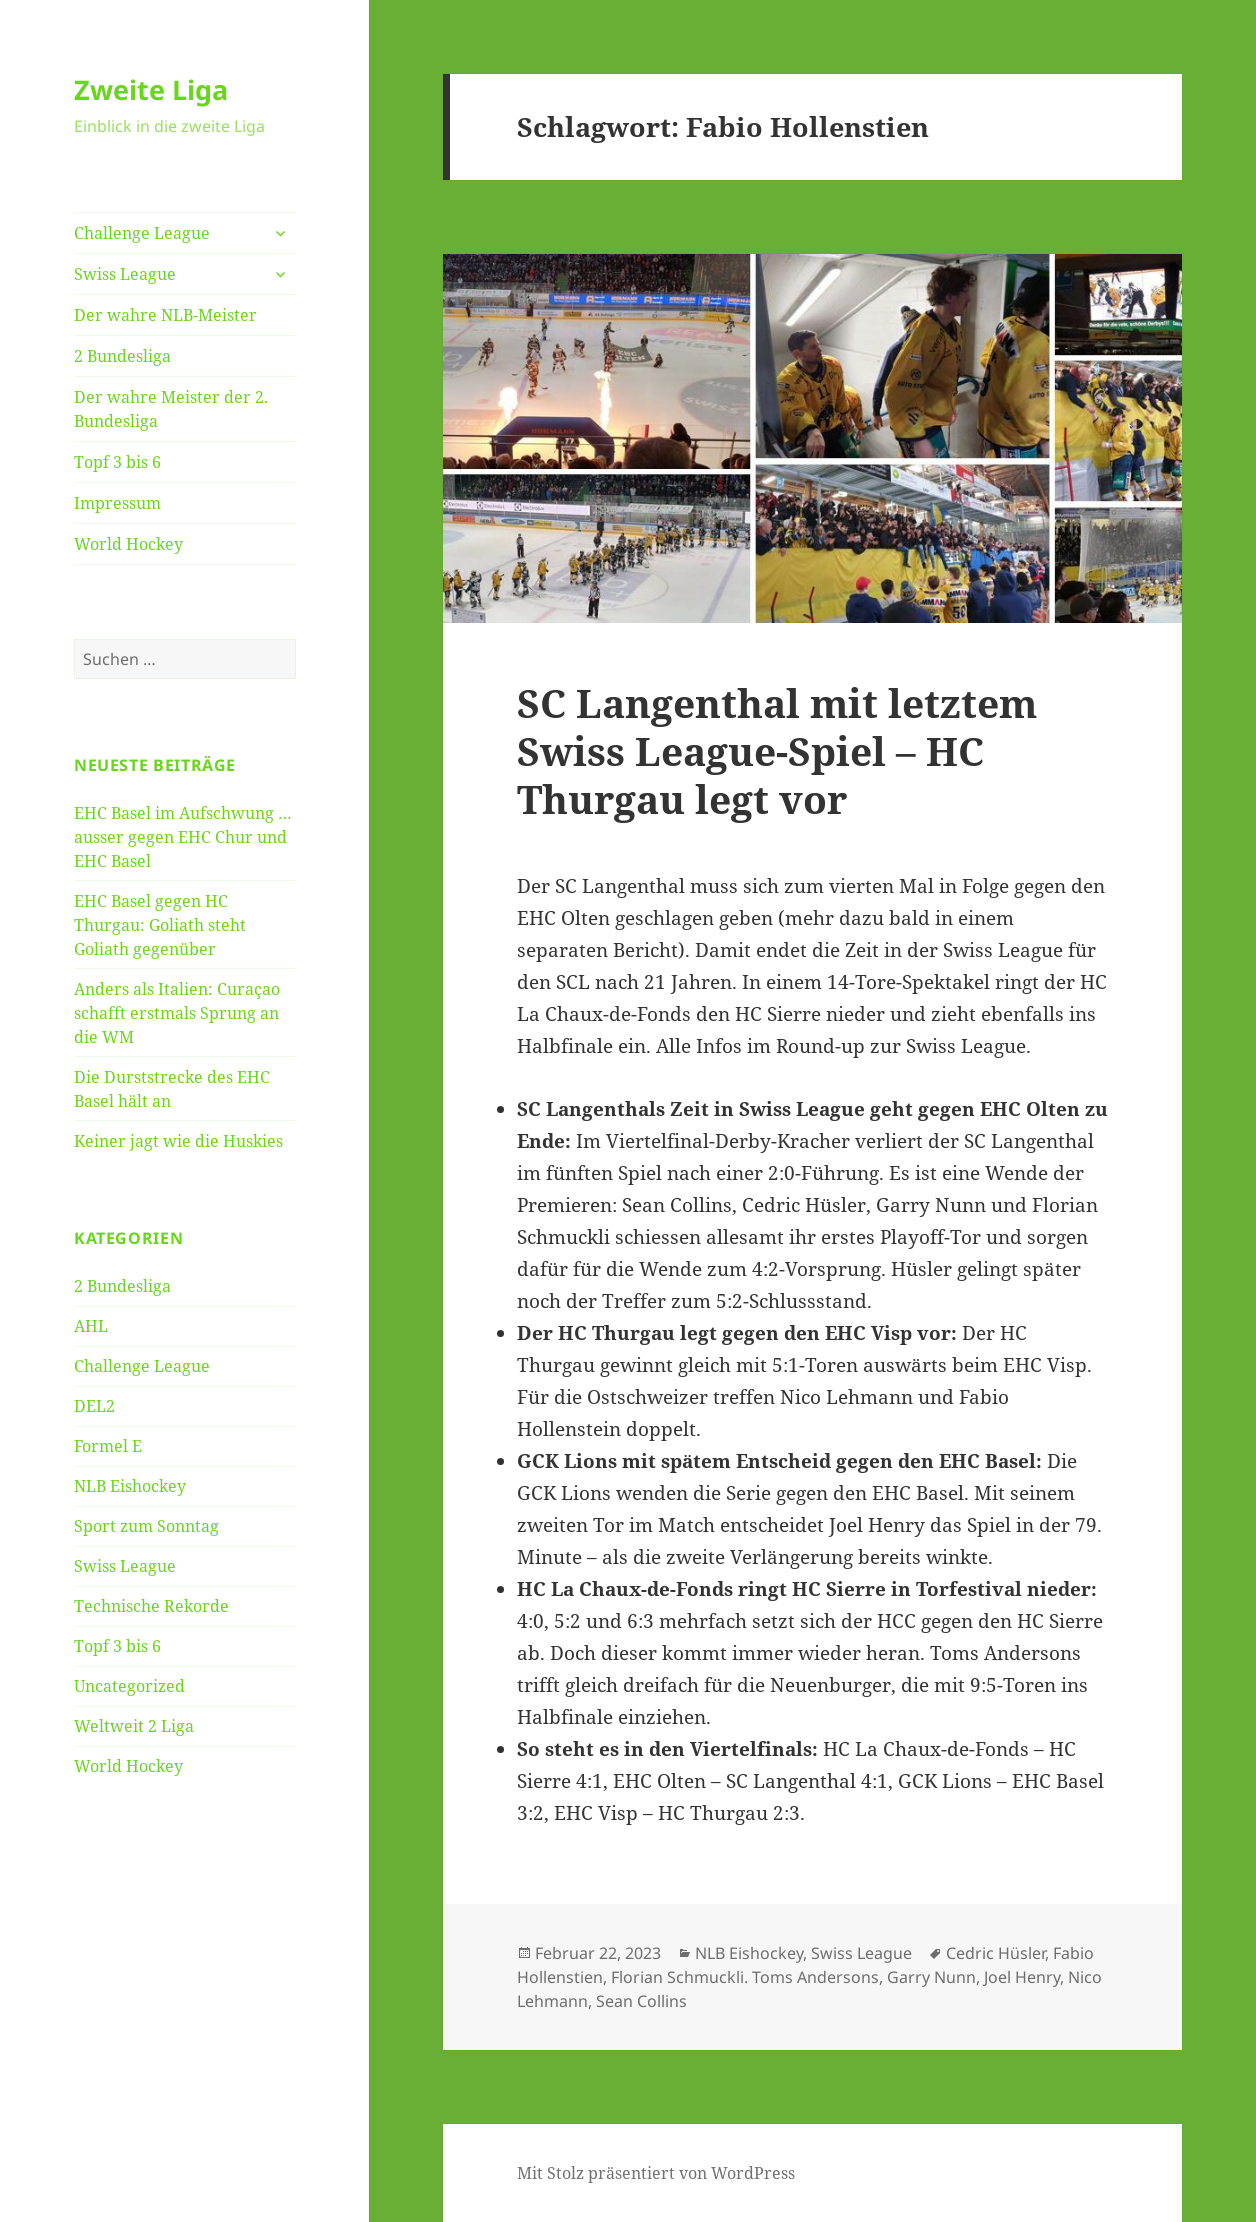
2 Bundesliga (122, 356)
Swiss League (125, 274)
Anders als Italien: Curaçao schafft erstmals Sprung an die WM (177, 1013)
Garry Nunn (931, 1977)
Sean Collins (641, 2001)
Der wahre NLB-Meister (165, 315)
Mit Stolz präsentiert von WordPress (656, 2173)
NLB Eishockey (130, 1486)
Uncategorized (129, 1686)
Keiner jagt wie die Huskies (178, 1141)
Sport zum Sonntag (146, 1526)
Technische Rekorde (151, 1606)
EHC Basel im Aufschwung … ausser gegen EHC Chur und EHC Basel (183, 837)
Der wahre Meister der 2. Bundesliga (171, 409)
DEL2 (94, 1406)
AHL (91, 1326)
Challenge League (142, 233)
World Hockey (128, 544)
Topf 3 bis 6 (117, 462)
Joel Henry (1022, 1977)
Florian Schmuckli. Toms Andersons (745, 1977)
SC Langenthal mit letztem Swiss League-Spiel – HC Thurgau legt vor (777, 750)
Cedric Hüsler (995, 1953)
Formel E (108, 1446)
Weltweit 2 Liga (134, 1726)
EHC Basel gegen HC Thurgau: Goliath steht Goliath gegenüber (160, 925)
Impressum (117, 503)
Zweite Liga (151, 89)
